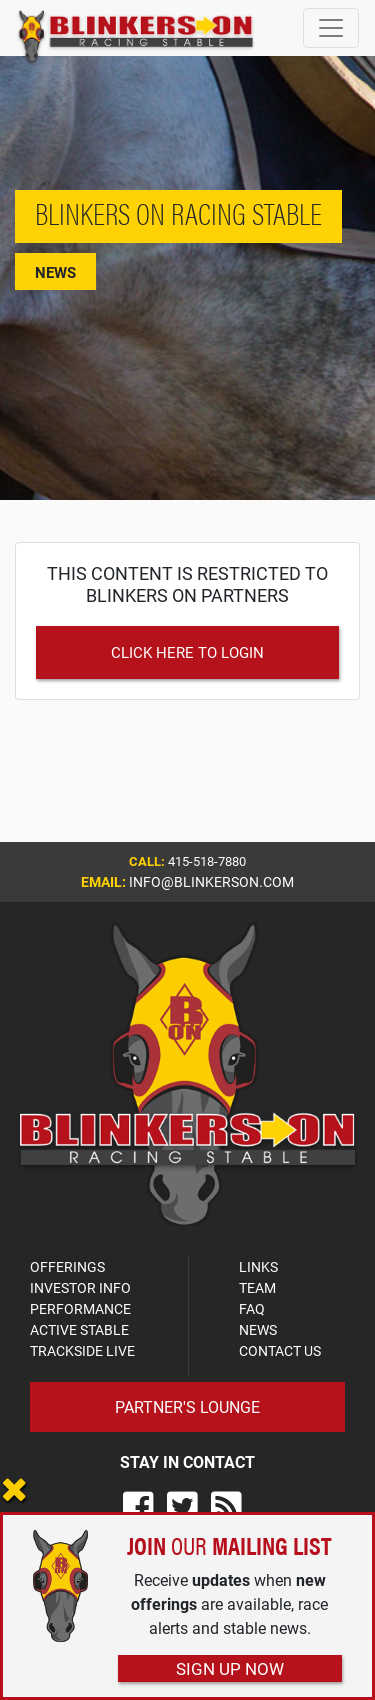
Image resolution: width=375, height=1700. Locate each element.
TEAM (257, 1287)
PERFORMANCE (80, 1308)
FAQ (252, 1308)
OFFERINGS (67, 1266)
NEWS (258, 1329)
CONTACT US (280, 1350)
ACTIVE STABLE (79, 1329)
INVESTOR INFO (80, 1287)
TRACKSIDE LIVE (82, 1350)
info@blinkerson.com (211, 881)
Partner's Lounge (187, 1406)
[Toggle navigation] (331, 28)
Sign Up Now (230, 1668)
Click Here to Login (187, 652)
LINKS (258, 1266)
